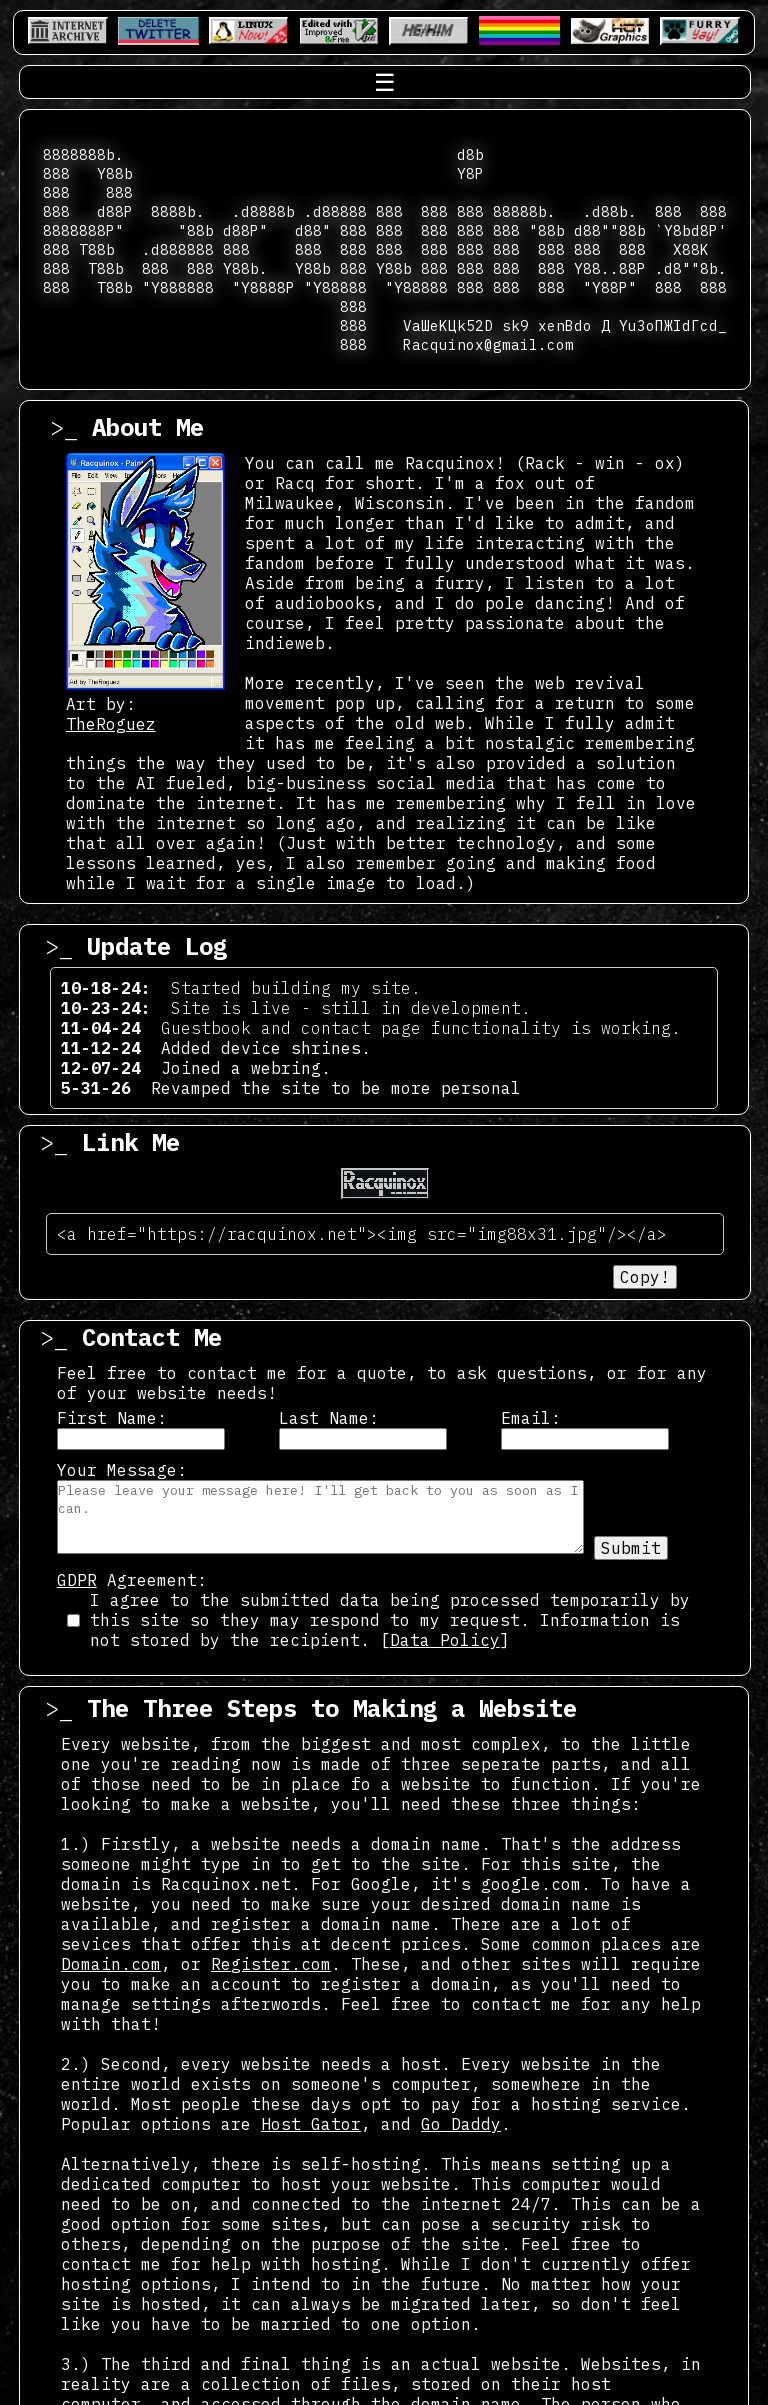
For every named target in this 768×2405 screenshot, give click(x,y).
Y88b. (245, 268)
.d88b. (610, 211)
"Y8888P (263, 287)
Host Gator (311, 2124)
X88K (691, 249)
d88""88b (610, 230)
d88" (313, 230)
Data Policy (445, 1640)
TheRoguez (111, 724)
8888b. (178, 211)
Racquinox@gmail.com (488, 344)
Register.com (271, 1964)
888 (56, 173)
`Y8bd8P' (691, 230)
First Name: (112, 1418)
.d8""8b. (691, 268)
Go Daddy (461, 2124)
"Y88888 (335, 287)
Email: (531, 1418)
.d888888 (178, 249)
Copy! (645, 1277)
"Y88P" (610, 287)
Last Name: (329, 1418)
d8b (470, 154)
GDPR (77, 1580)
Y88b (115, 173)
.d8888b (263, 211)
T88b (97, 249)
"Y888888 (178, 287)
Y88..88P (610, 268)
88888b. (524, 211)
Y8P (470, 173)
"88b (196, 230)
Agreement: (132, 1580)
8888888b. (83, 154)
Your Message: (122, 1470)
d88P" (245, 230)
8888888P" (83, 230)
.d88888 (335, 211)
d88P (115, 211)
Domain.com (111, 1964)
